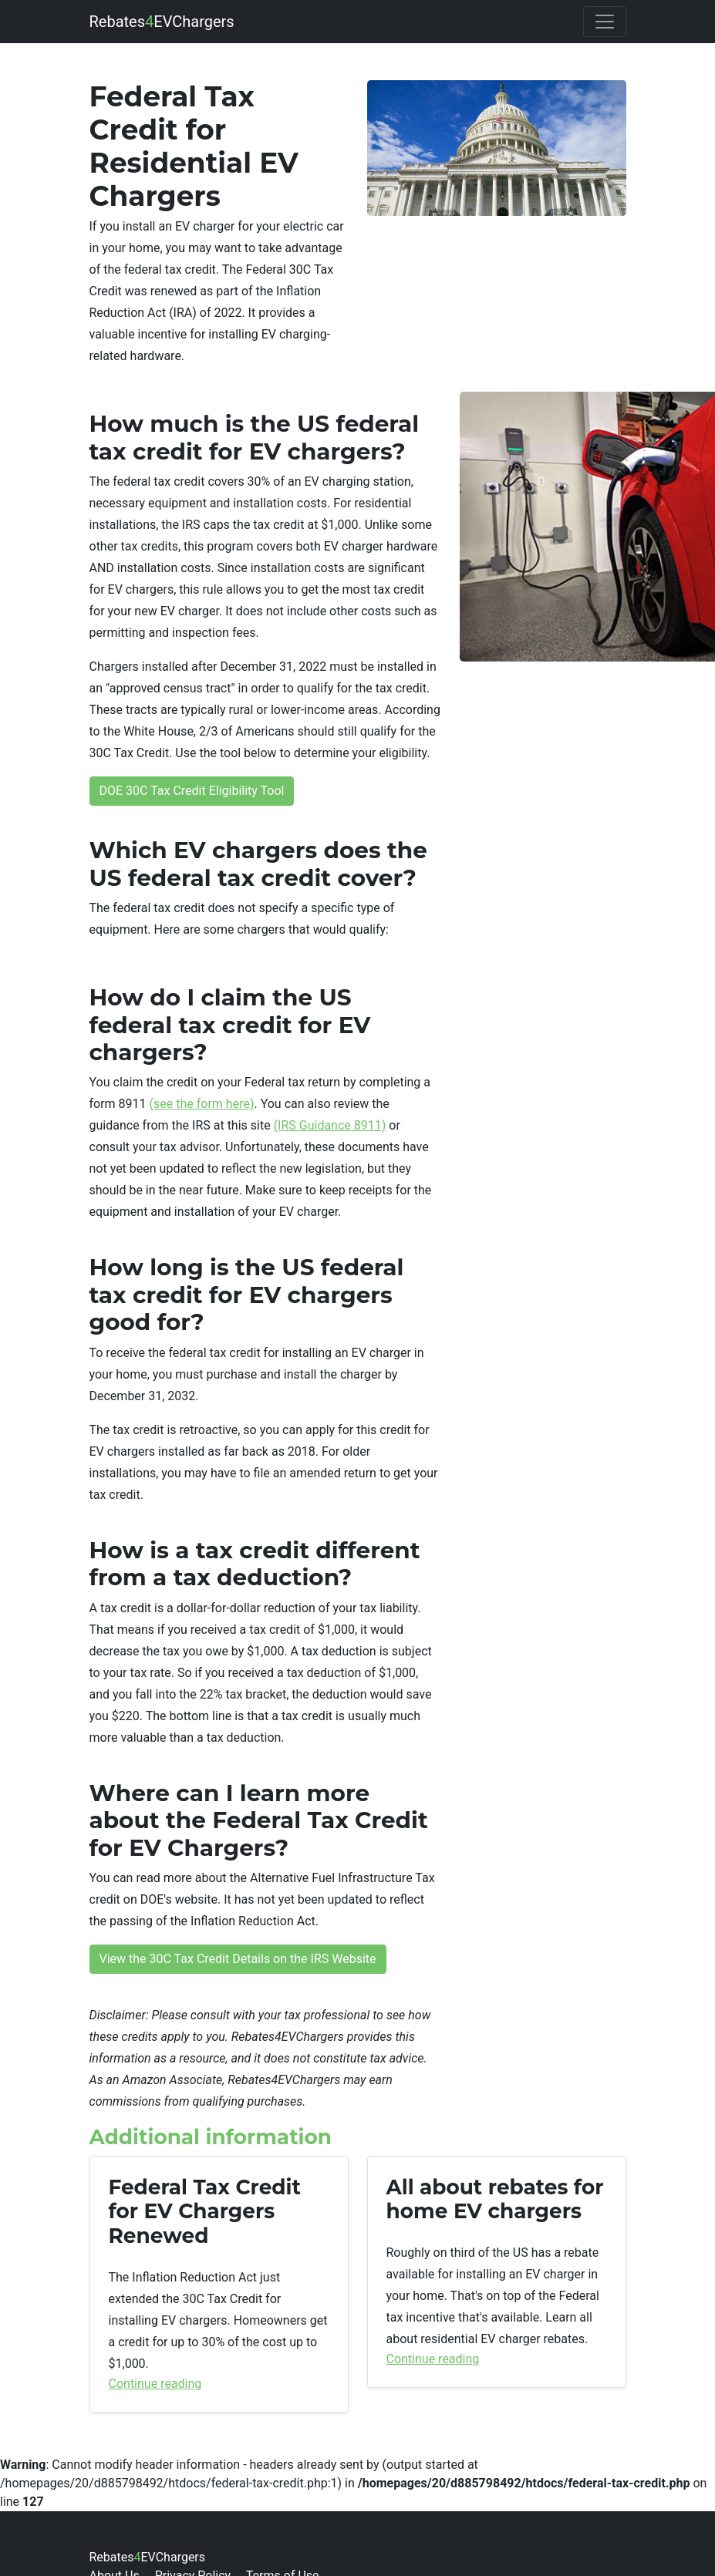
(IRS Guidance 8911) (330, 1125)
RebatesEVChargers (161, 21)
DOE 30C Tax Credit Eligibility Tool (192, 790)
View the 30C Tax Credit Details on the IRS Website (237, 1958)
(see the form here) (202, 1103)
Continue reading (155, 2383)
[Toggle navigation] (604, 21)
